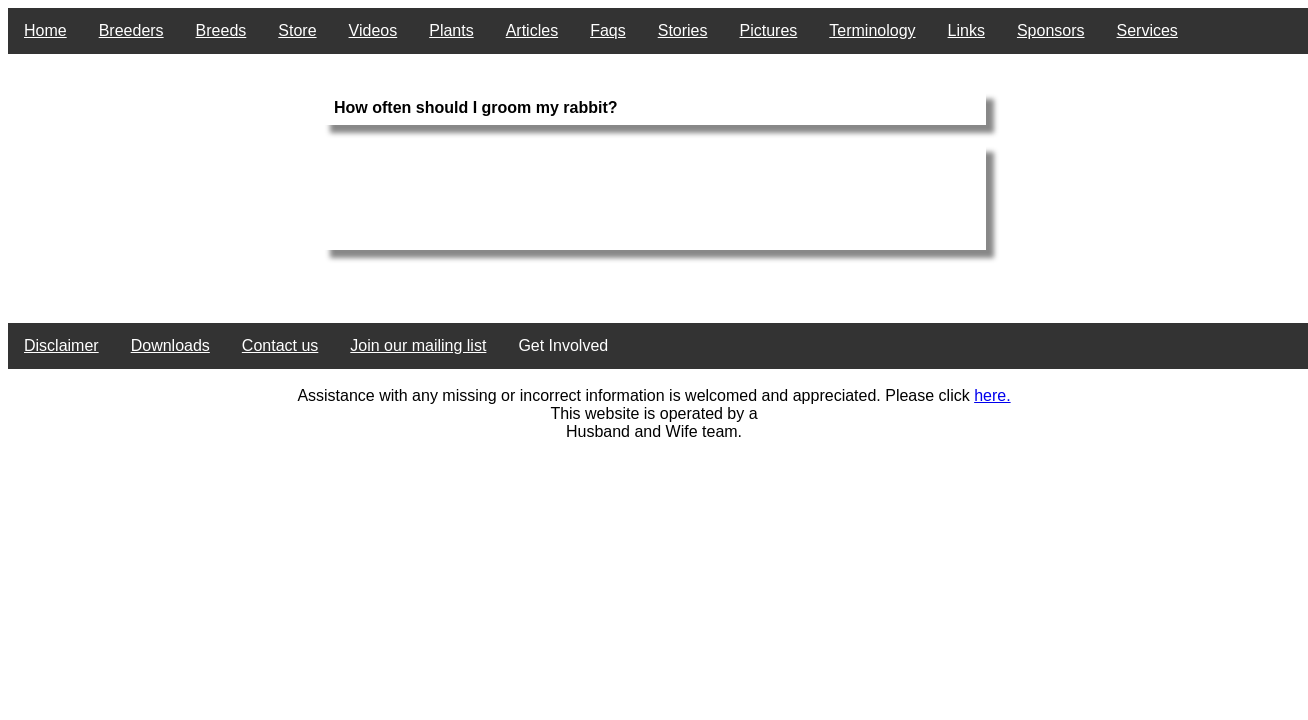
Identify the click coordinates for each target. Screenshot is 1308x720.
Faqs (608, 30)
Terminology (872, 30)
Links (966, 30)
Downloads (170, 345)
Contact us (280, 345)
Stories (683, 30)
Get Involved (563, 345)
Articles (532, 30)
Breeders (131, 30)
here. (992, 395)
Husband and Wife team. (654, 431)
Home (45, 30)
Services (1147, 30)
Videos (373, 30)
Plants (451, 30)
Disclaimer (61, 345)
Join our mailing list (418, 345)
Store (297, 30)
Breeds (221, 30)
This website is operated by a (653, 413)
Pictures (769, 30)
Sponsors (1051, 30)
